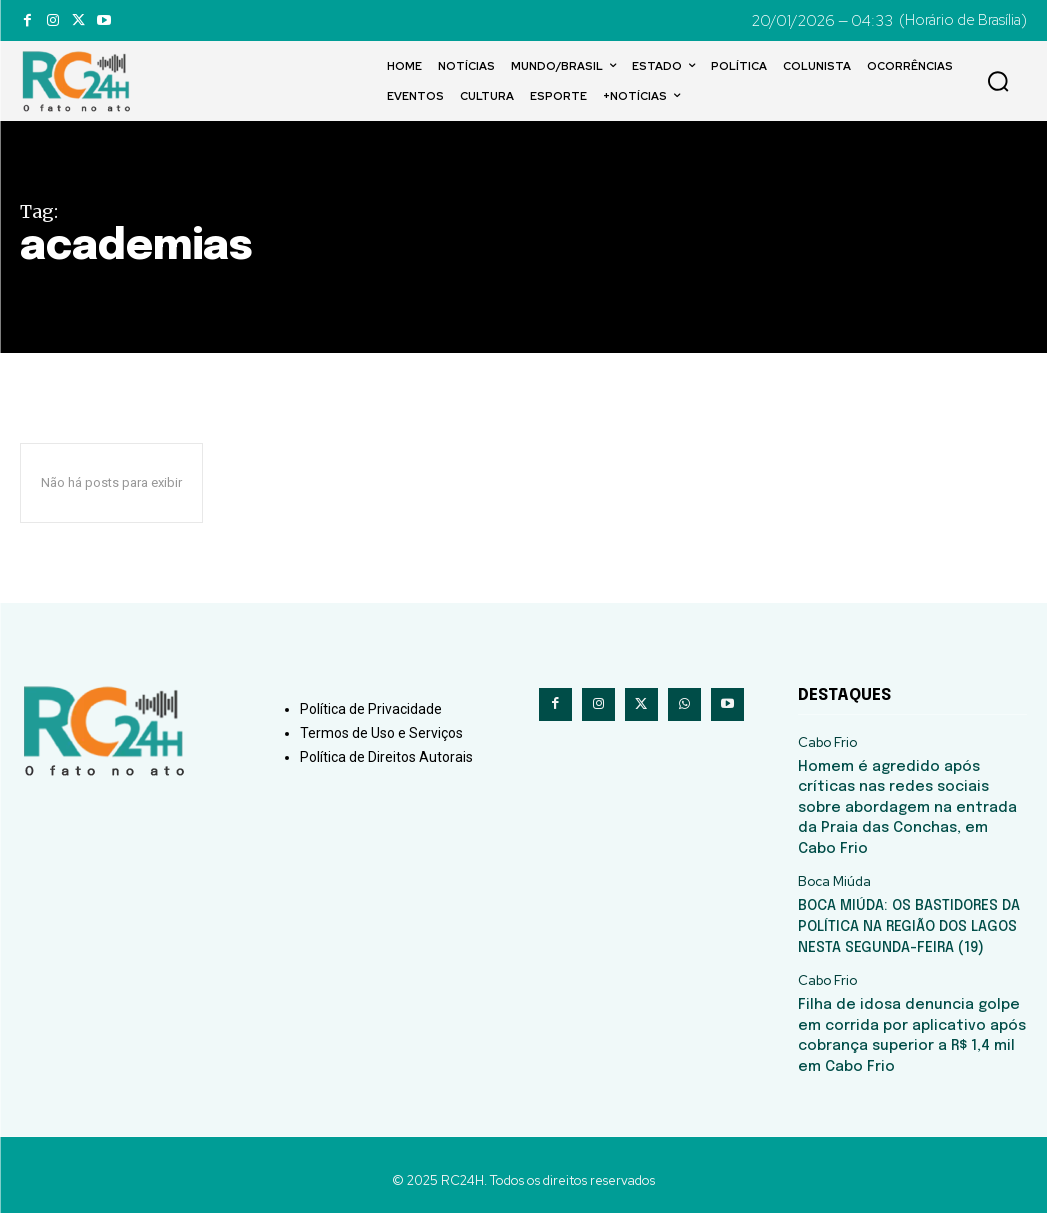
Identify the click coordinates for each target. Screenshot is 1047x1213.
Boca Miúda (834, 877)
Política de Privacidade (371, 709)
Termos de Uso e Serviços (381, 733)
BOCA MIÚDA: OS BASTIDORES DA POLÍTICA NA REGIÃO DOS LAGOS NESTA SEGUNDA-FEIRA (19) (908, 919)
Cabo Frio (827, 743)
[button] (998, 81)
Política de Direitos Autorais (386, 757)
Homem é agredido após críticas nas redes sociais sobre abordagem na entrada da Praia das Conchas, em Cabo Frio (911, 804)
